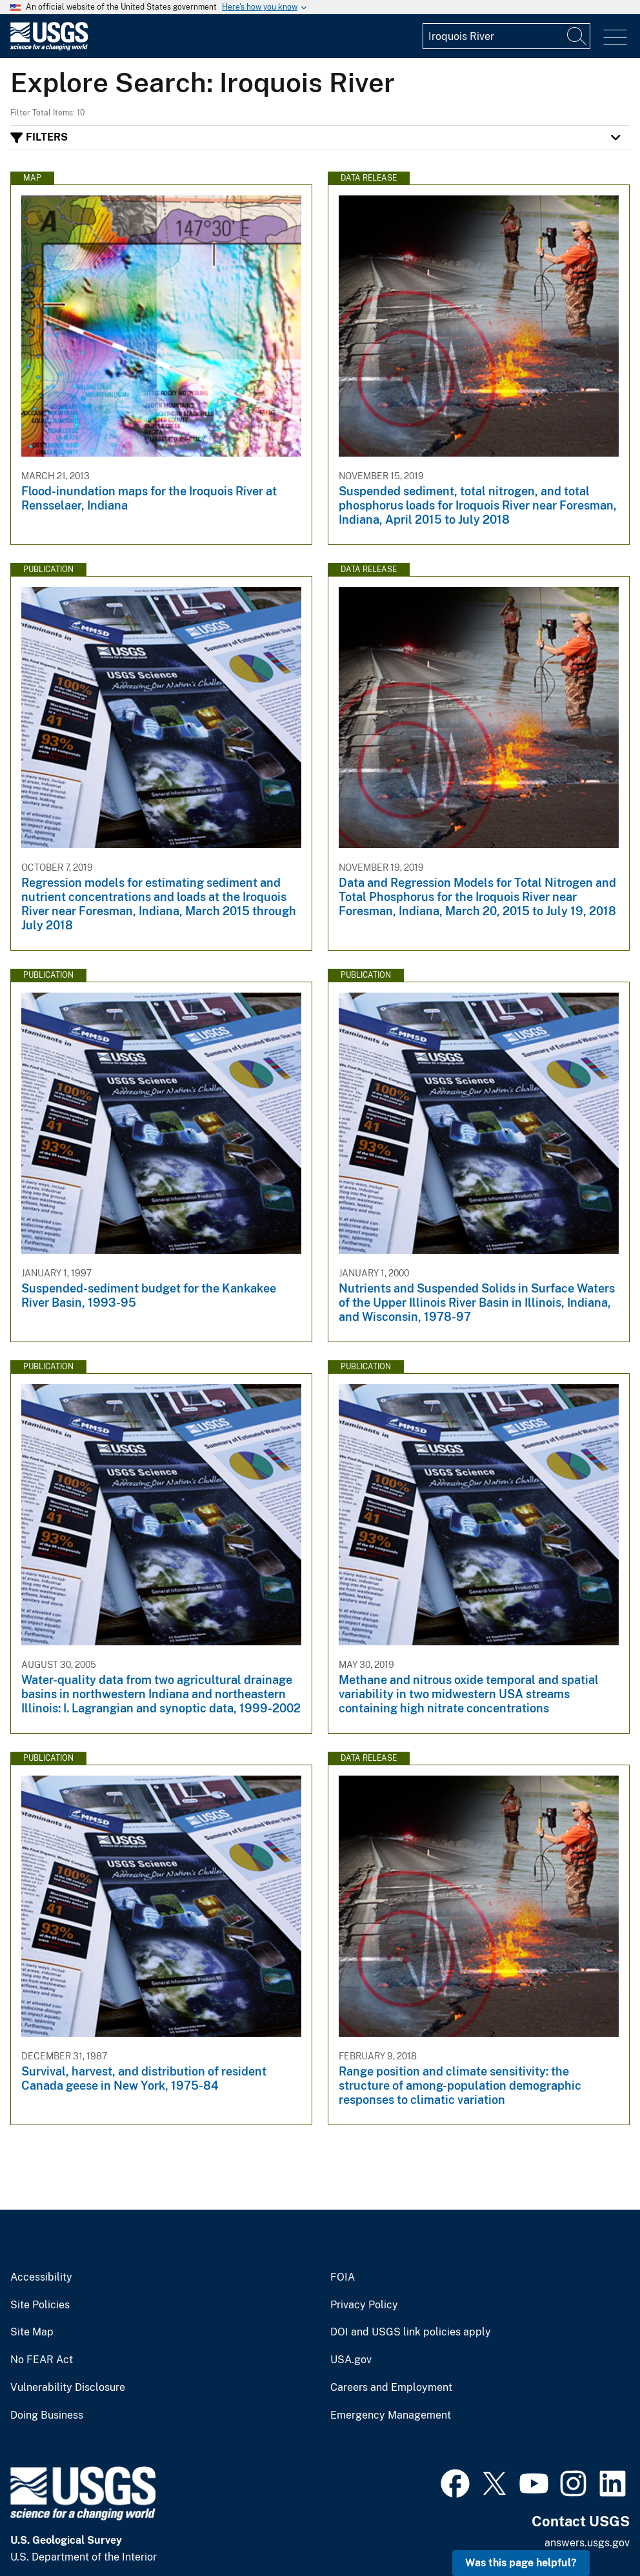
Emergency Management (390, 2415)
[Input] (506, 36)
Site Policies (40, 2305)
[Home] (49, 47)
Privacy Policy (364, 2305)
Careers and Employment (391, 2387)
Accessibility (41, 2277)
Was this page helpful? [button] (521, 2563)
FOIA (342, 2277)
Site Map (32, 2332)
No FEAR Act (41, 2360)
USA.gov (351, 2360)
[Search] (577, 36)
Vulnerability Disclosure (67, 2387)
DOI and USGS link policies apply (410, 2332)
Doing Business (46, 2415)
